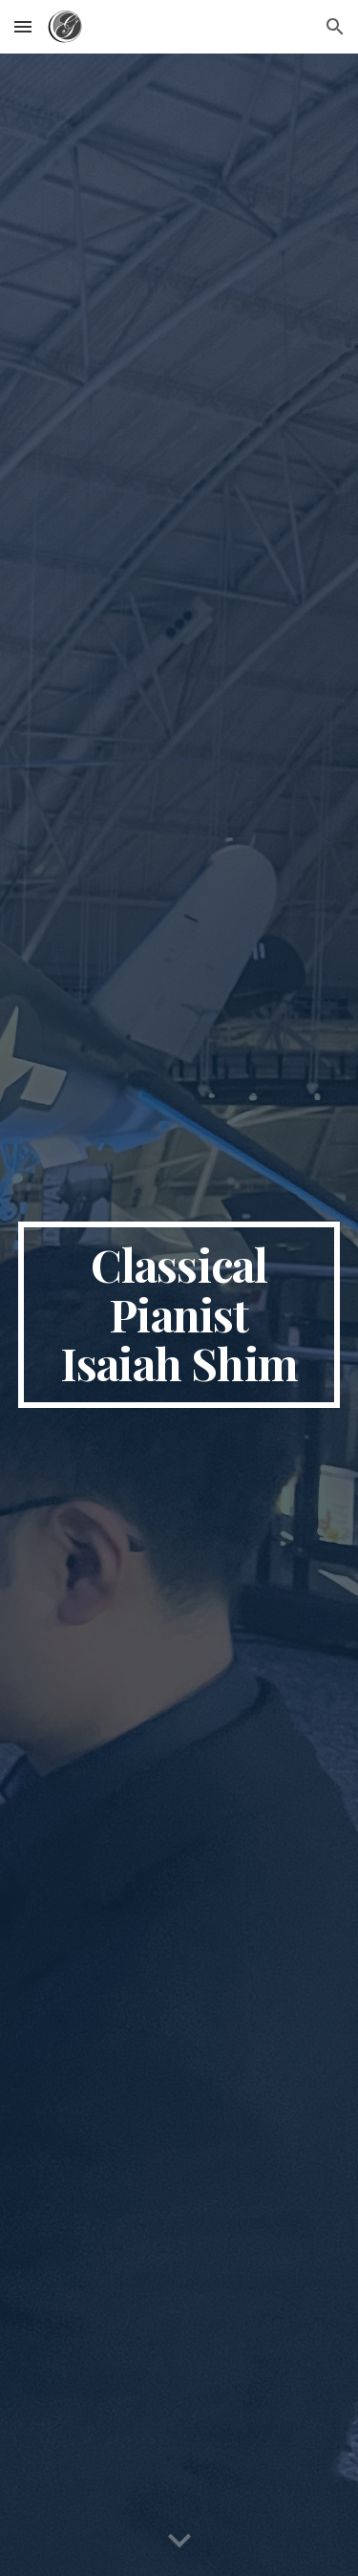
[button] (23, 26)
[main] (179, 1315)
